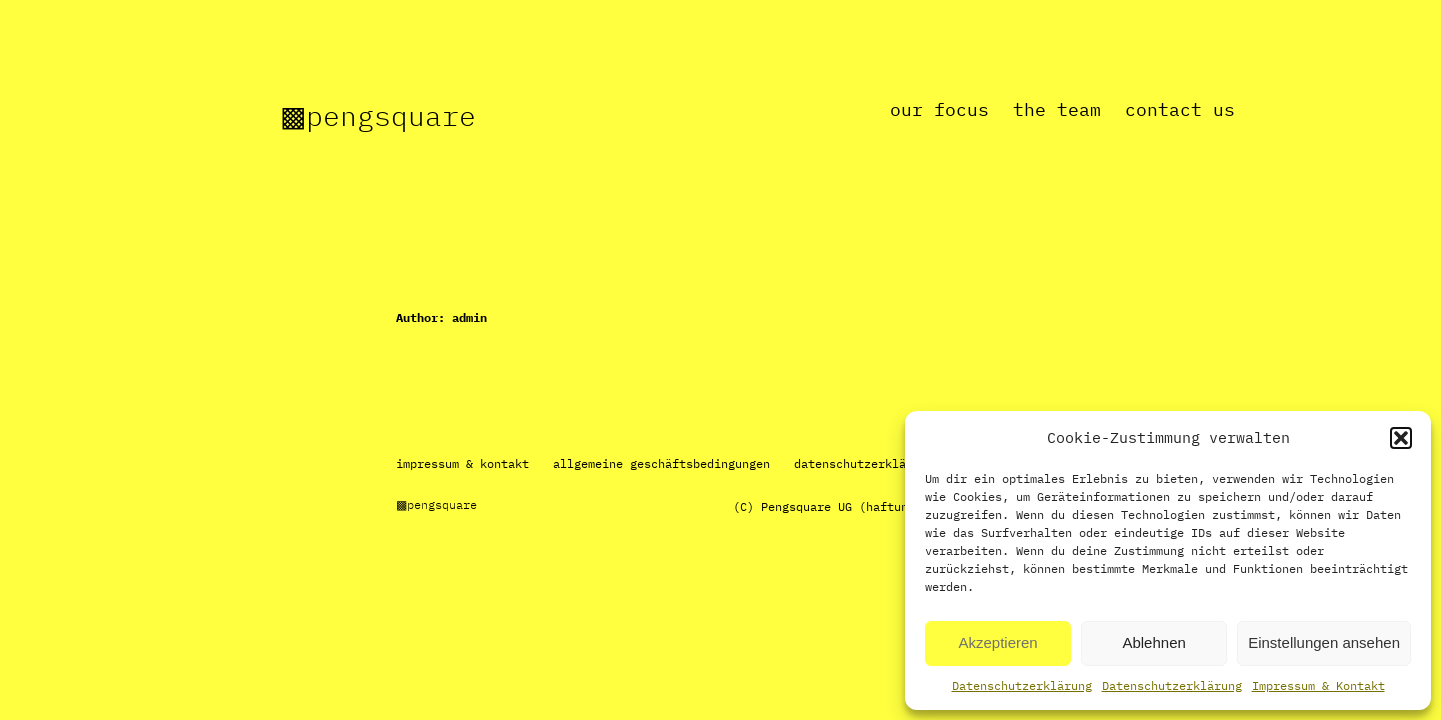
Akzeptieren (997, 642)
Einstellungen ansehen (1324, 642)
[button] (1401, 438)
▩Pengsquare (378, 115)
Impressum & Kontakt (1318, 685)
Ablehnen (1153, 642)
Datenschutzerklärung (1022, 685)
